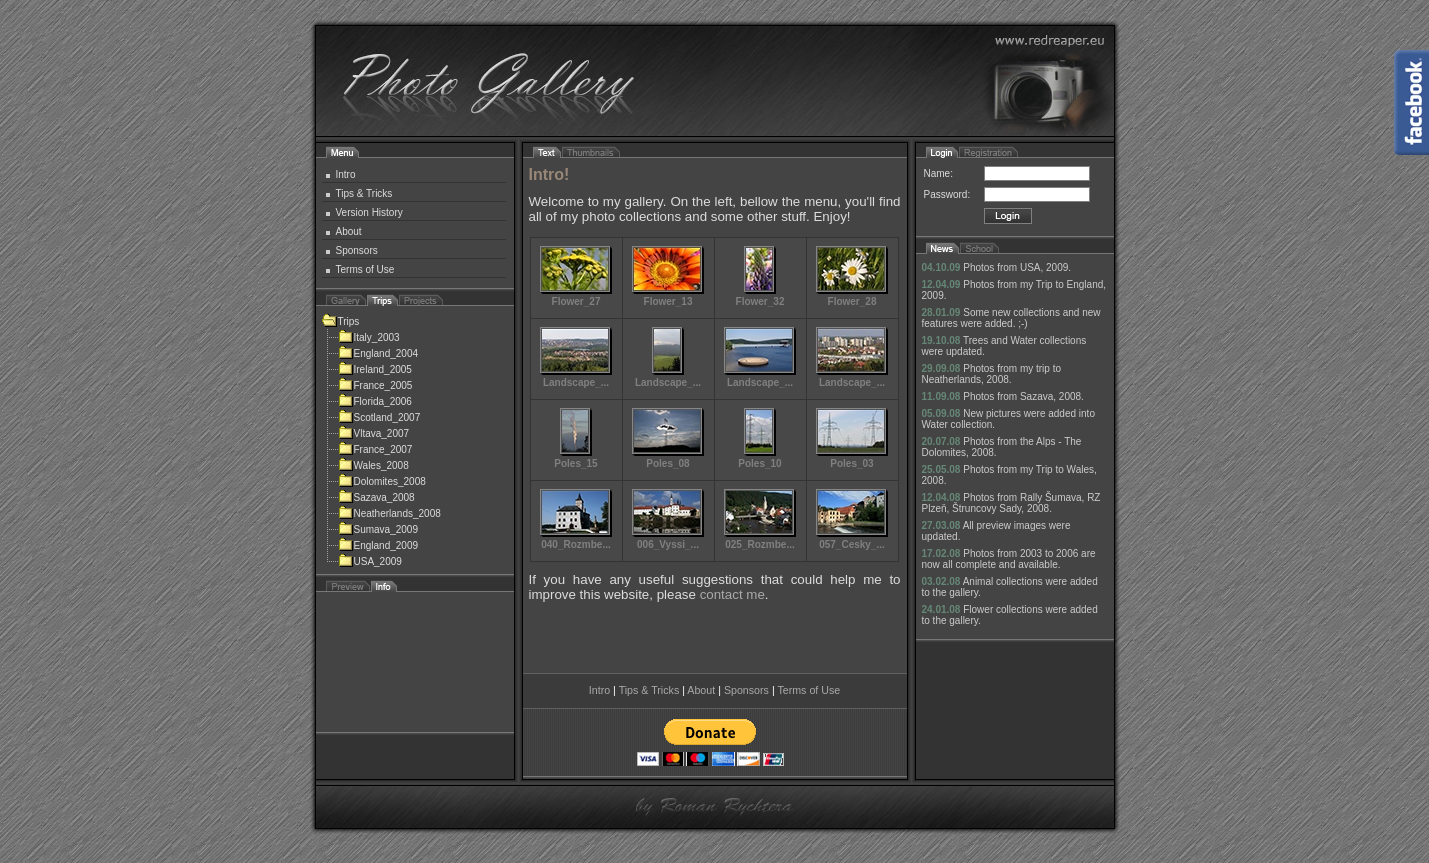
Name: (938, 173)
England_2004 (378, 353)
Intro (346, 174)
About (349, 231)
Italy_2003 (369, 337)
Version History (369, 212)
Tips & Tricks (364, 193)
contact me (732, 594)
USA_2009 (370, 561)
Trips (341, 321)
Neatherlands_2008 (389, 513)
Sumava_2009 (378, 529)
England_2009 (378, 545)
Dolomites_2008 (382, 481)
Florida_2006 (375, 401)
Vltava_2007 (374, 433)
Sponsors (357, 250)
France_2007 (375, 449)
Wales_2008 (373, 465)
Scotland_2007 (379, 417)
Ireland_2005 (375, 369)
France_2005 (375, 385)
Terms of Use (365, 269)
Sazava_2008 (376, 497)
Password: (947, 194)
